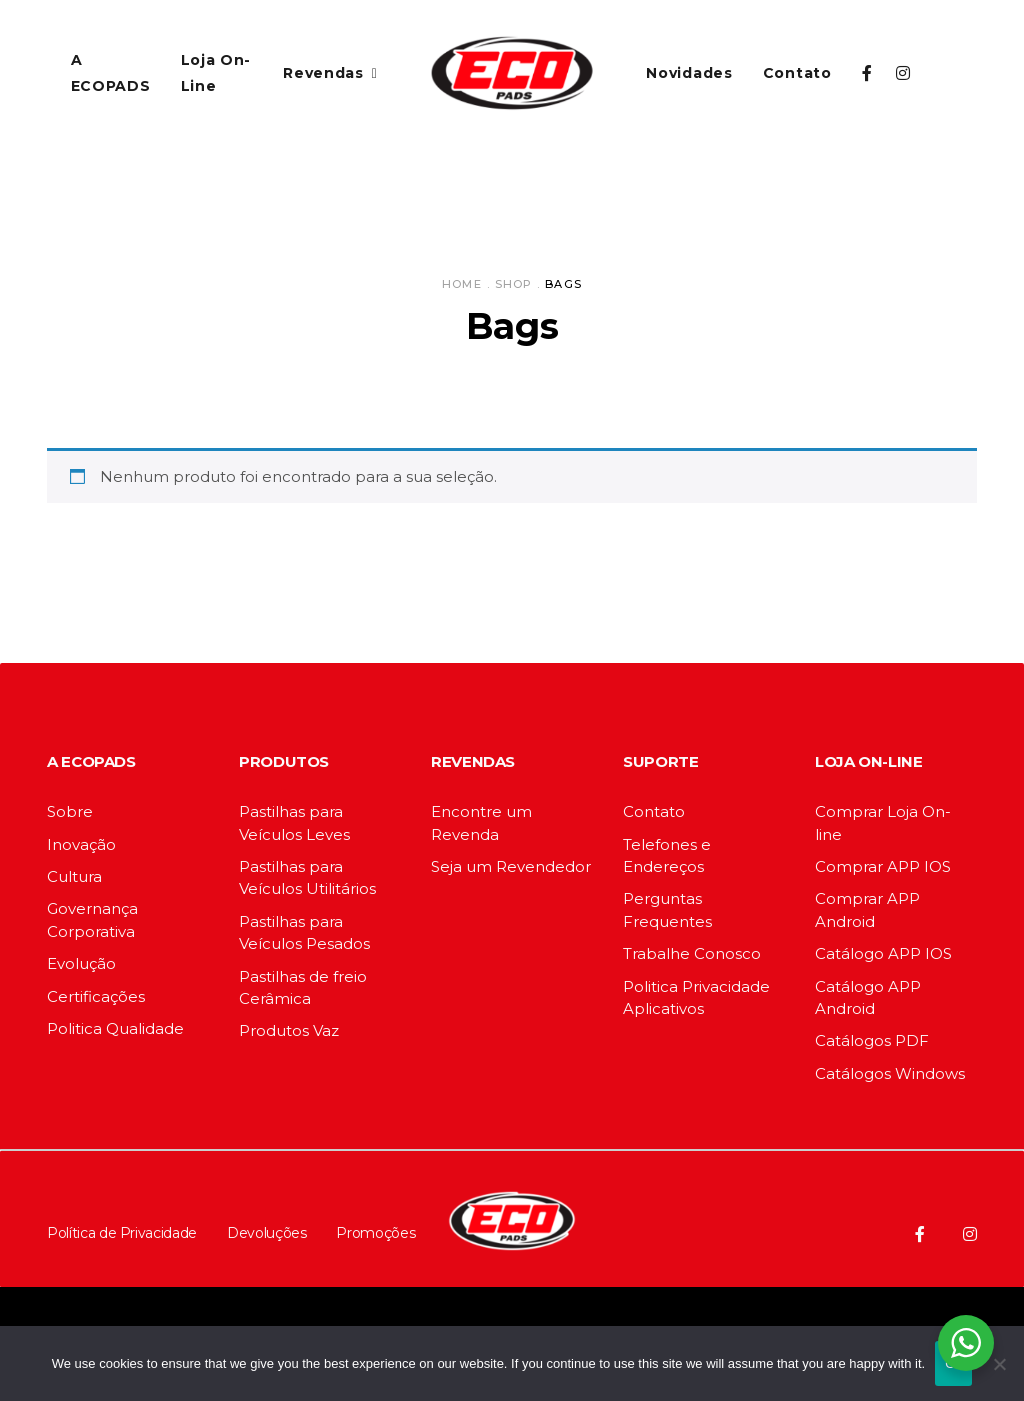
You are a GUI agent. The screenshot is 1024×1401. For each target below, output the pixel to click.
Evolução (81, 963)
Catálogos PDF (872, 1040)
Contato (654, 811)
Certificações (96, 996)
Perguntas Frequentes (667, 909)
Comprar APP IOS (883, 866)
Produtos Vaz (289, 1030)
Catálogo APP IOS (883, 953)
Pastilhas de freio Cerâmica (303, 987)
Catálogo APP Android (868, 997)
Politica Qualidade (115, 1028)
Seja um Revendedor (511, 866)
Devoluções (267, 1233)
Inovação (81, 844)
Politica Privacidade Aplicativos (696, 997)
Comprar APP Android (867, 909)
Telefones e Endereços (667, 855)
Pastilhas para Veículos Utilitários (307, 877)
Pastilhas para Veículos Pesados (304, 932)
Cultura (74, 876)
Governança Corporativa (92, 919)
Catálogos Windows (890, 1073)
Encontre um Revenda (481, 822)
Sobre (70, 811)
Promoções (375, 1233)
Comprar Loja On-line (883, 822)
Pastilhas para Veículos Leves (294, 822)
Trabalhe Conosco (692, 953)
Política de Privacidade (122, 1233)
